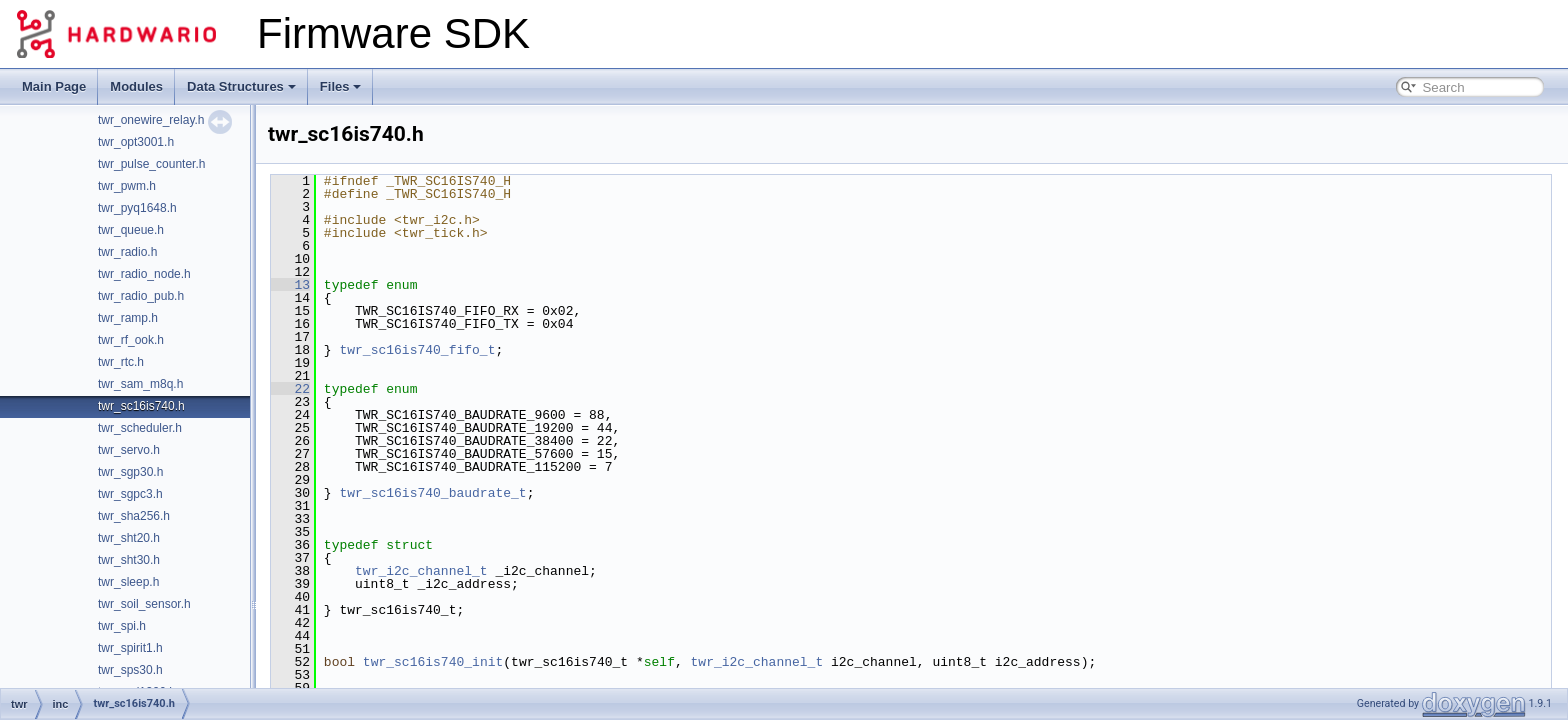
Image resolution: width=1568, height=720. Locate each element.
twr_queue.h (131, 230)
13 (290, 285)
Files (341, 86)
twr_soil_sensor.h (144, 604)
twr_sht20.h (129, 538)
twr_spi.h (122, 626)
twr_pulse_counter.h (151, 164)
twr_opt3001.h (136, 142)
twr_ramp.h (128, 318)
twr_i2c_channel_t (421, 571)
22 (290, 389)
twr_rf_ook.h (131, 340)
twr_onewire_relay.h (151, 120)
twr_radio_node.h (144, 274)
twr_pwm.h (127, 186)
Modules (136, 86)
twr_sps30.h (130, 670)
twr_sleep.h (128, 582)
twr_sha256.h (134, 516)
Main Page (54, 86)
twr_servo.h (129, 450)
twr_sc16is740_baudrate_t (432, 493)
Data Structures (241, 86)
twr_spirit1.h (130, 648)
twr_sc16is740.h (141, 406)
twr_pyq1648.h (137, 208)
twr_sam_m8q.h (140, 384)
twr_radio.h (127, 252)
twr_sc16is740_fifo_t (417, 350)
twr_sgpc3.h (130, 494)
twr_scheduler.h (140, 428)
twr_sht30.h (129, 560)
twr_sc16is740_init (433, 662)
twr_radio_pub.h (141, 296)
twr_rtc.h (121, 362)
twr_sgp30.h (130, 472)
